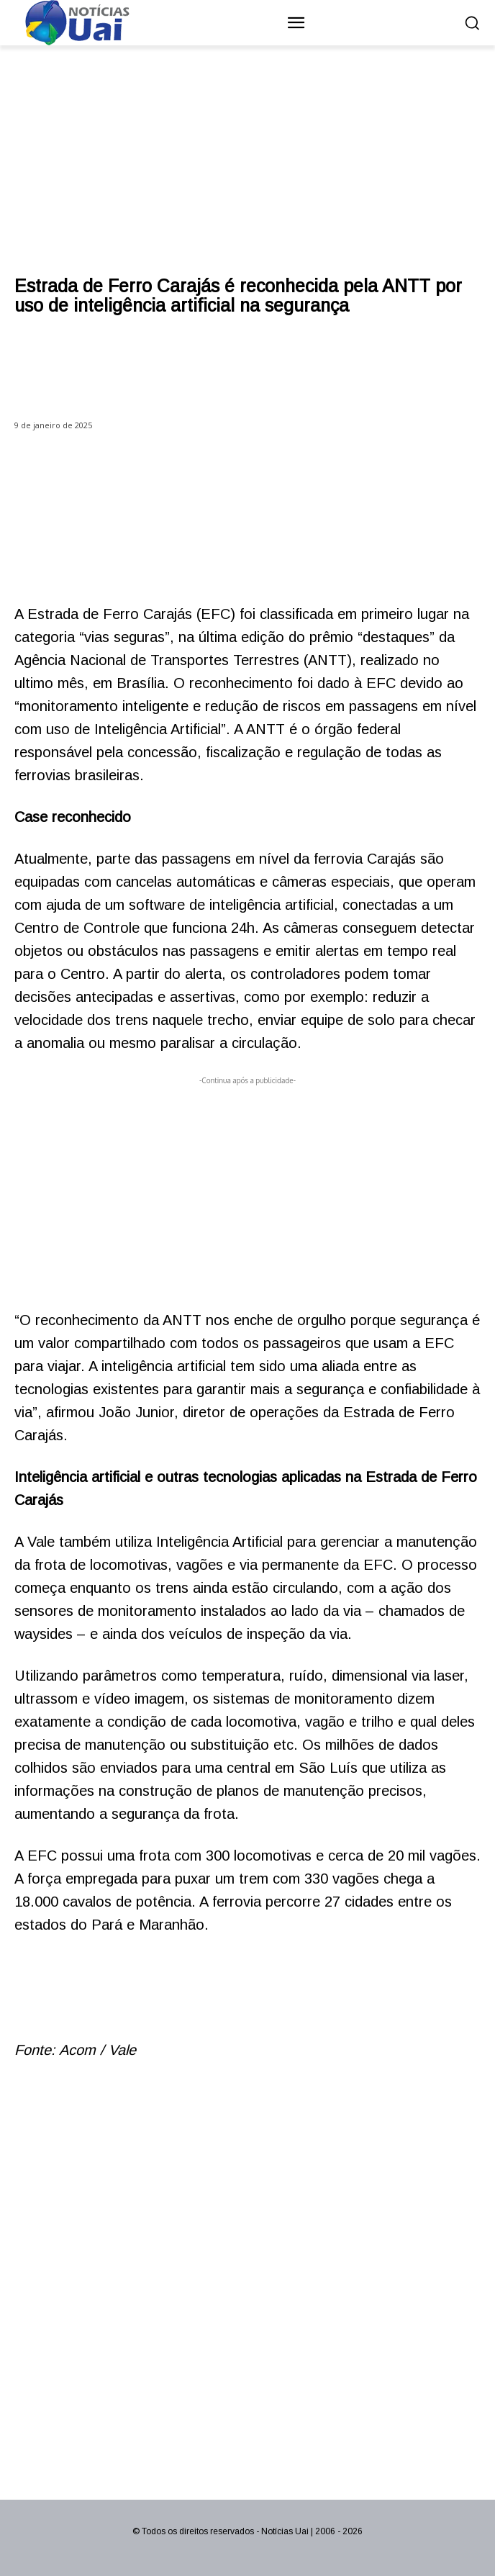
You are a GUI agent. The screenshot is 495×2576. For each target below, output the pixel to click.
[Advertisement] (247, 1189)
